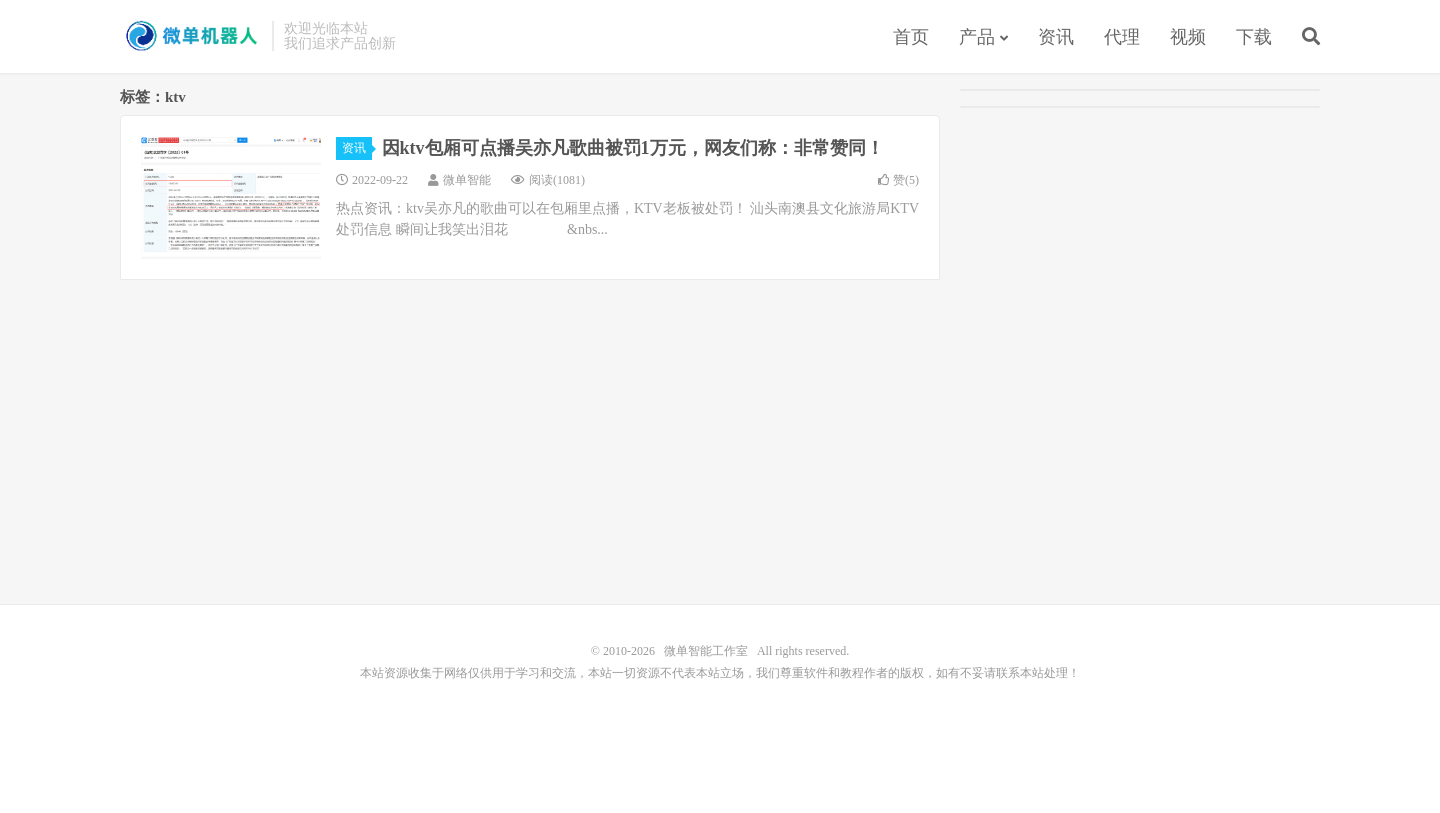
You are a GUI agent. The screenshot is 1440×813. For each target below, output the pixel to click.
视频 (1188, 37)
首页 (911, 37)
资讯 (1056, 37)
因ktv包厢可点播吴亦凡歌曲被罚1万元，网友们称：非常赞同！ (633, 148)
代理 (1122, 37)
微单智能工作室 (191, 36)
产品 (977, 37)
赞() (898, 180)
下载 (1254, 37)
